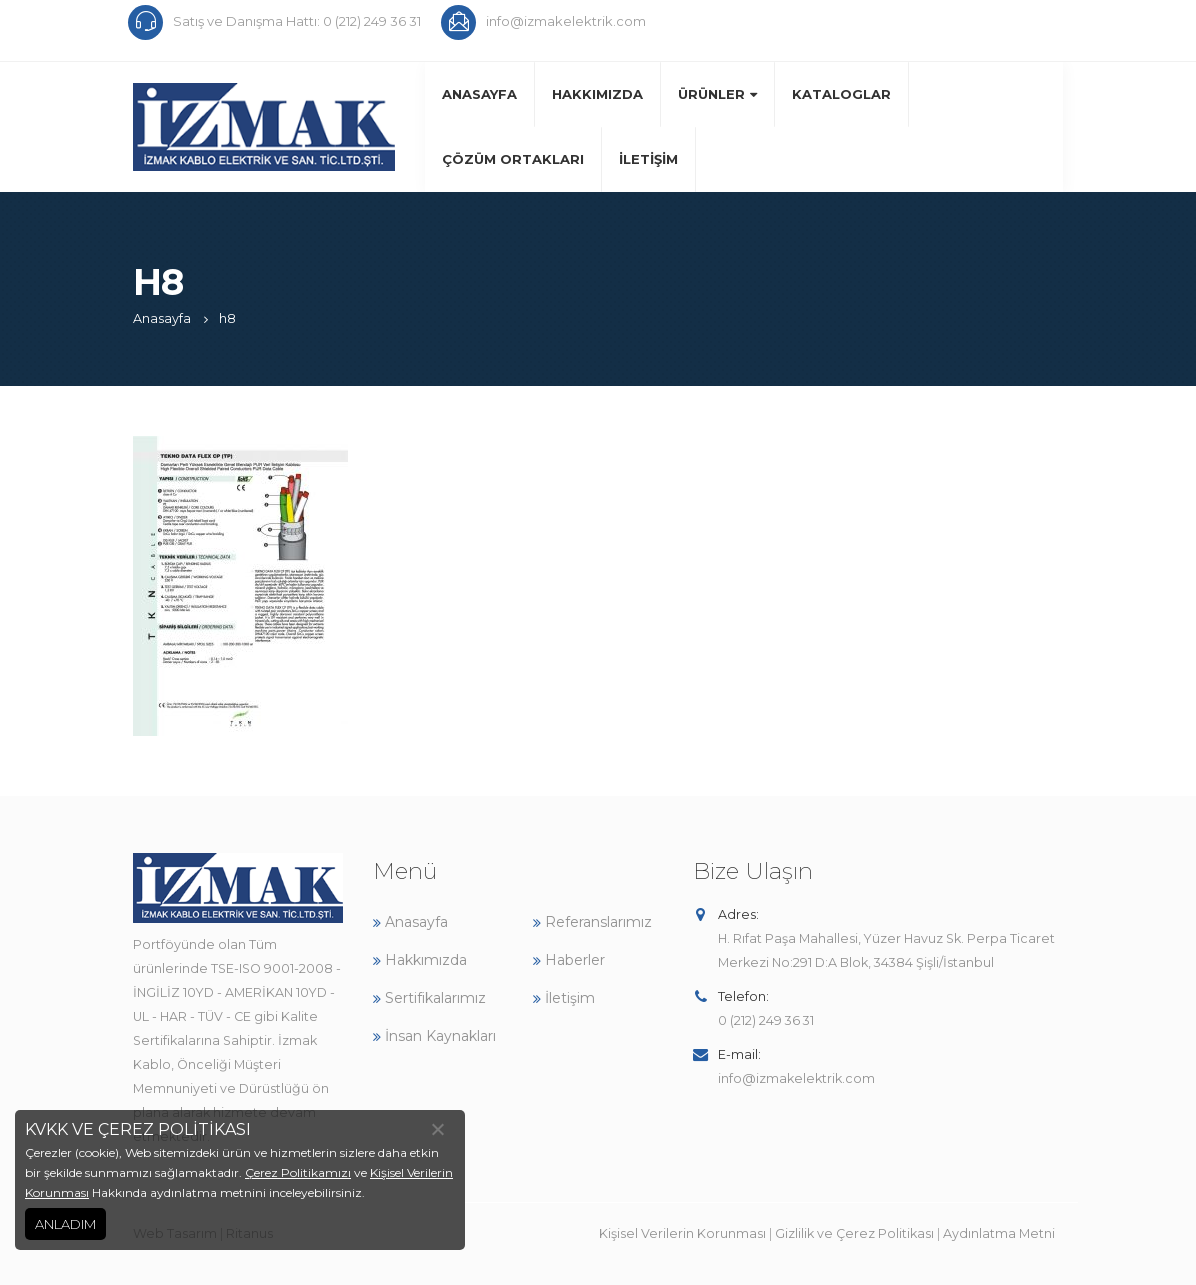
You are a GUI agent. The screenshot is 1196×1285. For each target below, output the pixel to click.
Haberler (569, 960)
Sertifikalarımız (429, 998)
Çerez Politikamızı (298, 1172)
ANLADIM (65, 1224)
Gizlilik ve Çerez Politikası (854, 1233)
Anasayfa (479, 94)
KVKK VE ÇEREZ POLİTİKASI (138, 1129)
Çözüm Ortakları (513, 159)
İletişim (648, 159)
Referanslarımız (592, 922)
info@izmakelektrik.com (796, 1078)
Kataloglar (841, 94)
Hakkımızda (597, 94)
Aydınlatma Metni (999, 1233)
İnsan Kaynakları (434, 1036)
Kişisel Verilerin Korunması (682, 1233)
